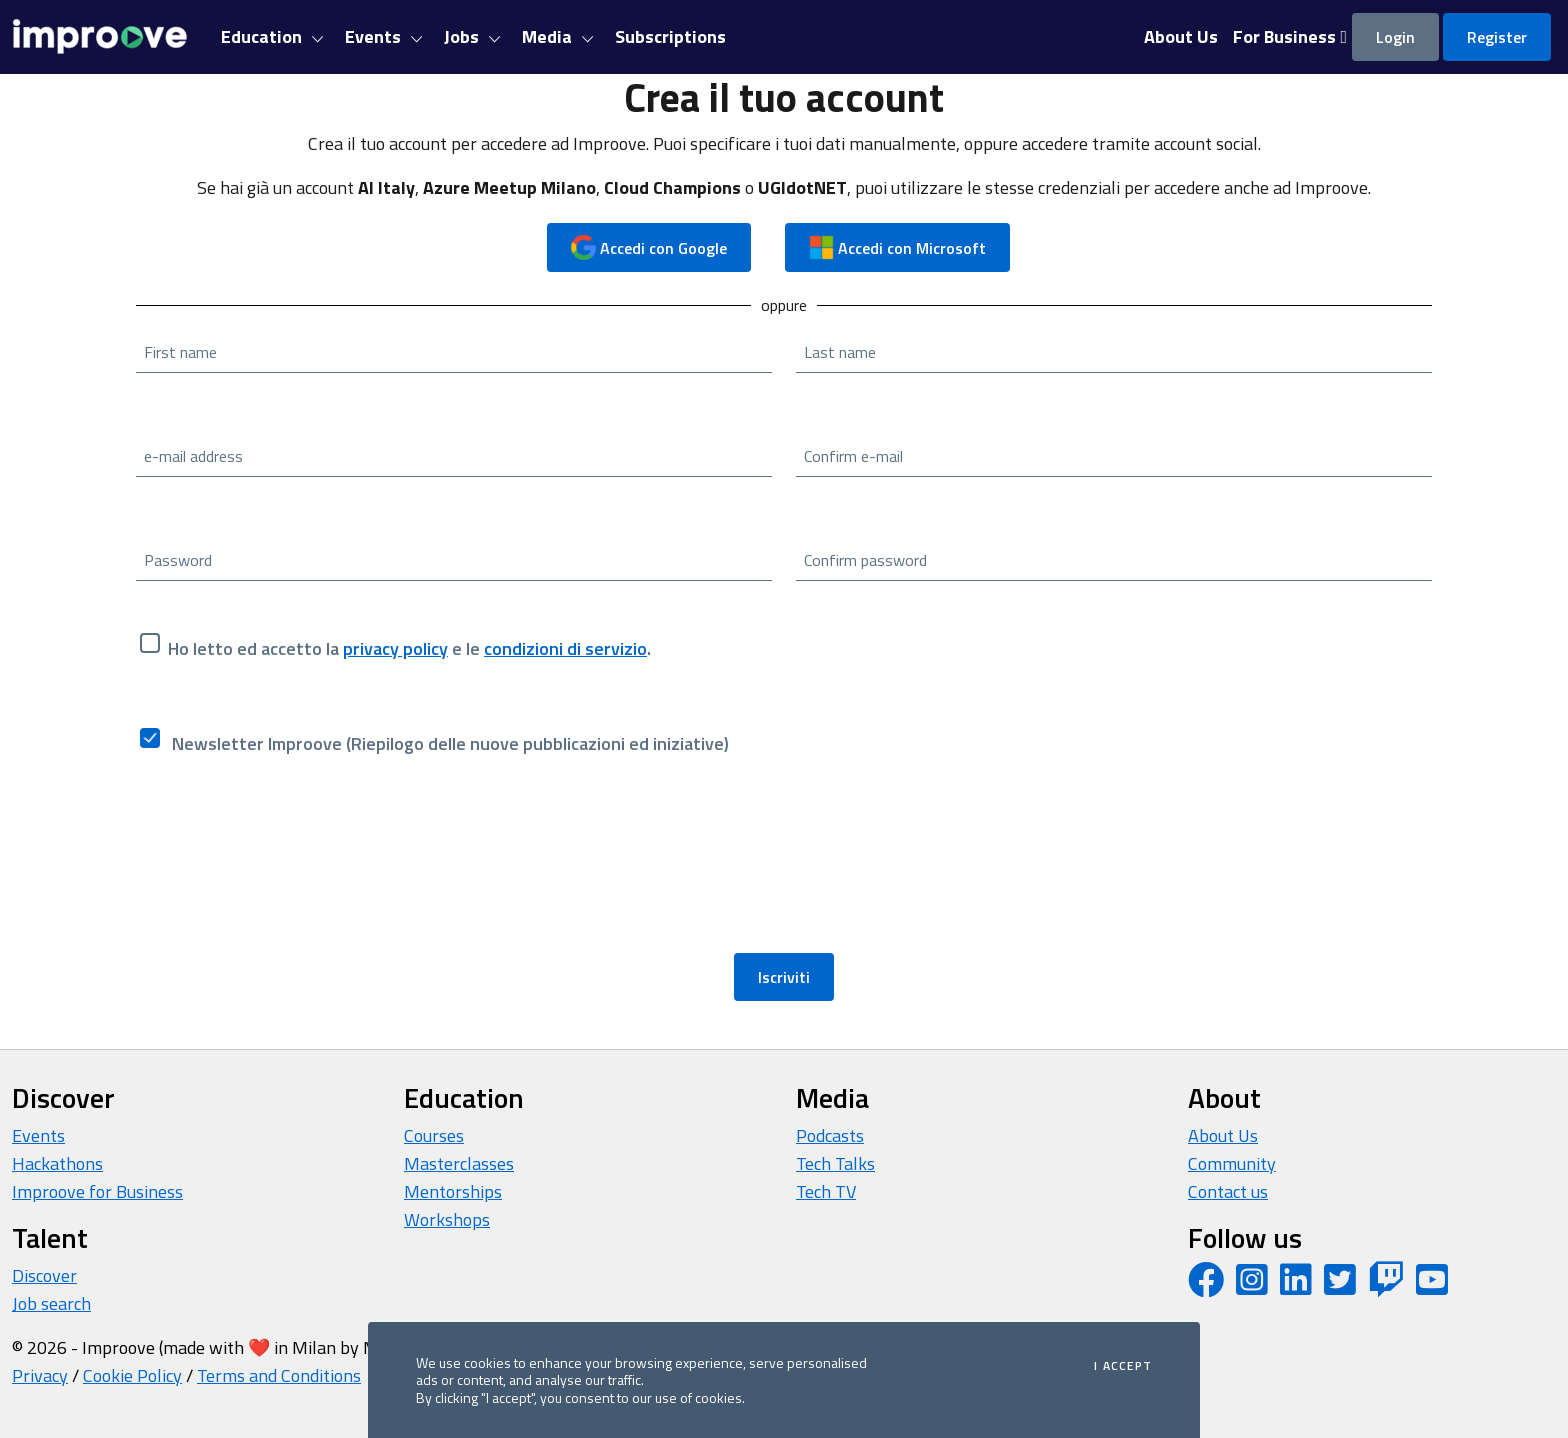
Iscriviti (784, 977)
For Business (1290, 36)
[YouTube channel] (1432, 1286)
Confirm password (865, 560)
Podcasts (830, 1135)
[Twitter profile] (1340, 1286)
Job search (51, 1303)
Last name (840, 352)
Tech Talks (835, 1163)
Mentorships (453, 1191)
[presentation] (288, 866)
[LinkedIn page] (1296, 1286)
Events (38, 1135)
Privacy (40, 1375)
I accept (1123, 1366)
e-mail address (193, 456)
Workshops (447, 1219)
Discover (44, 1275)
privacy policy (395, 648)
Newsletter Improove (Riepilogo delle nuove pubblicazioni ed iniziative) (448, 743)
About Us (1223, 1135)
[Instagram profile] (1252, 1286)
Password (178, 560)
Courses (434, 1135)
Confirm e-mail (853, 456)
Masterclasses (459, 1163)
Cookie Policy (132, 1375)
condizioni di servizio (565, 648)
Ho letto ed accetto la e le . (409, 648)
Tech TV (826, 1191)
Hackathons (57, 1163)
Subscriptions (670, 36)
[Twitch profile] (1386, 1286)
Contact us (1228, 1191)
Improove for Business (97, 1191)
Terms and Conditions (279, 1375)
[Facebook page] (1206, 1286)
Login (1395, 37)
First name (180, 352)
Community (1232, 1163)
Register (1497, 37)
